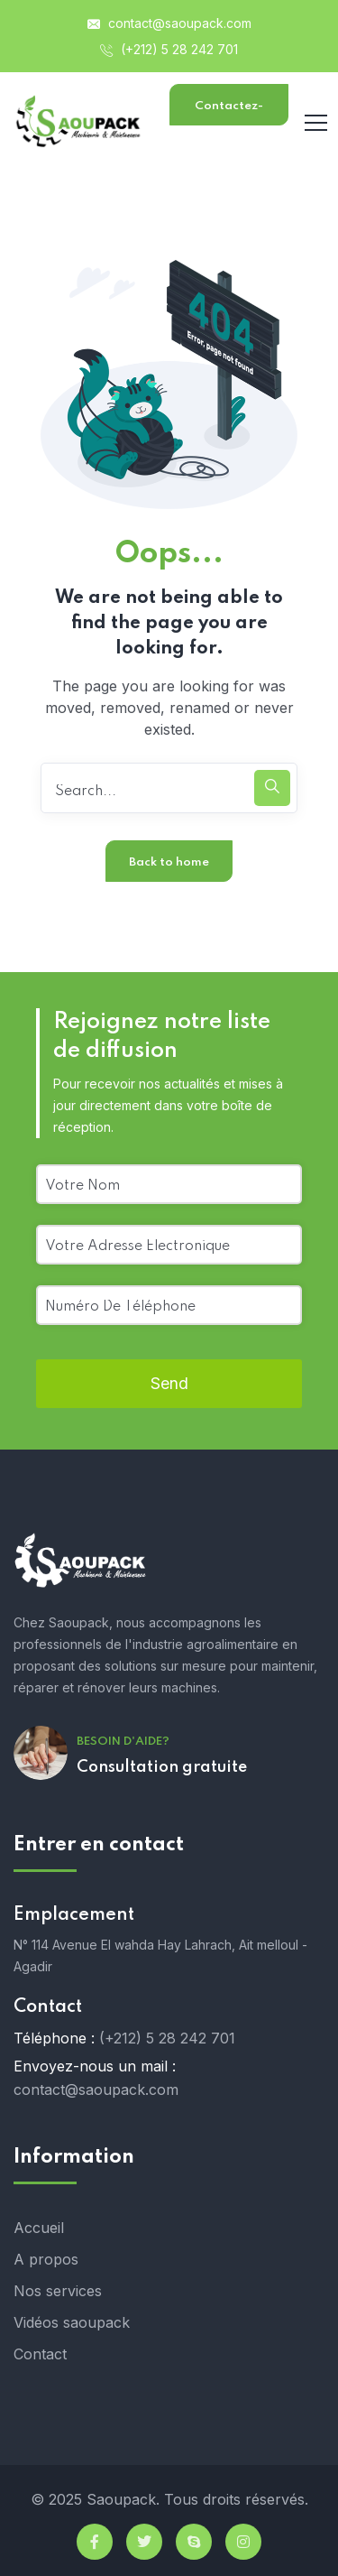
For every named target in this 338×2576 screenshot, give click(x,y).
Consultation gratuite (162, 1767)
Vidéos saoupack (72, 2322)
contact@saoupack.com (169, 23)
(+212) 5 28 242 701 (169, 49)
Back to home (169, 862)
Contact (40, 2354)
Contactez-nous (229, 112)
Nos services (58, 2291)
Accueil (39, 2228)
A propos (46, 2259)
